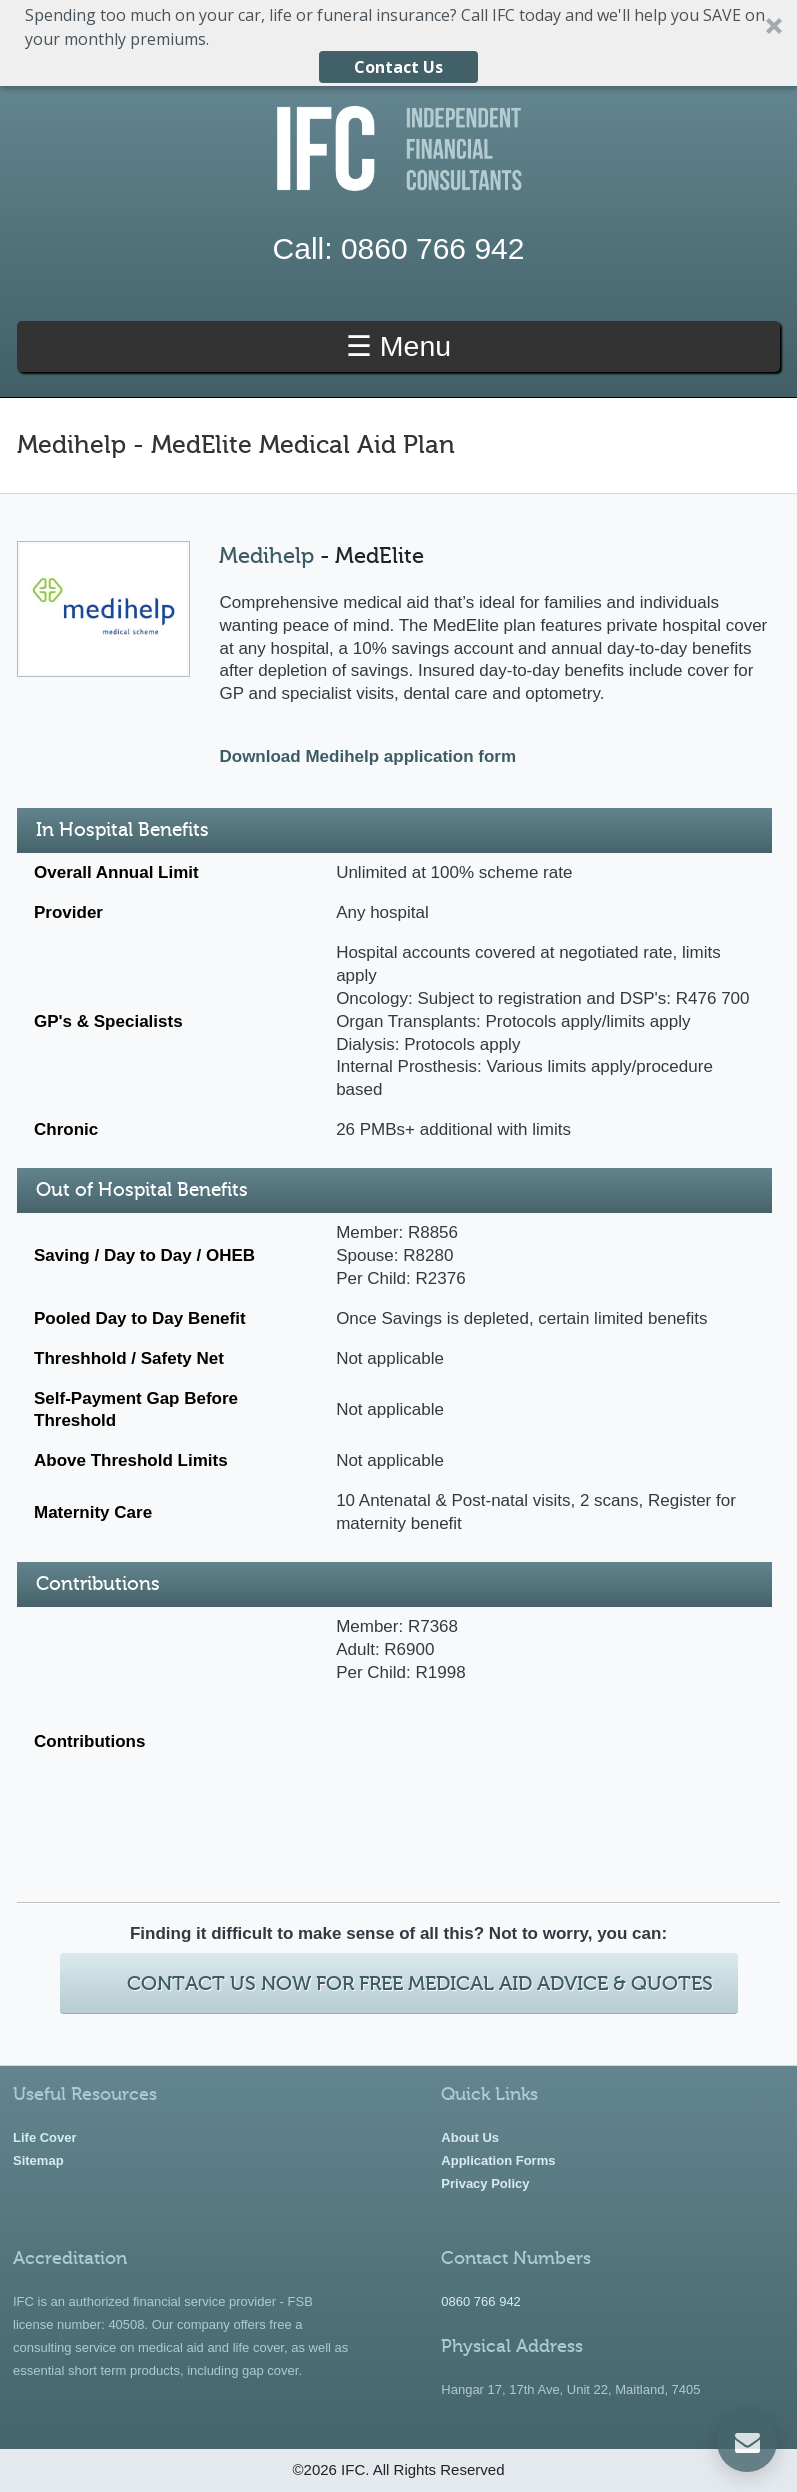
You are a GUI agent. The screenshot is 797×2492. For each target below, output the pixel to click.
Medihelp (266, 555)
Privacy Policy (485, 2183)
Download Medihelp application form (367, 756)
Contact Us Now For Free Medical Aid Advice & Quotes (420, 1983)
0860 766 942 (433, 248)
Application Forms (498, 2160)
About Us (470, 2137)
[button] (398, 43)
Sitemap (38, 2160)
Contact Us (398, 67)
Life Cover (45, 2137)
